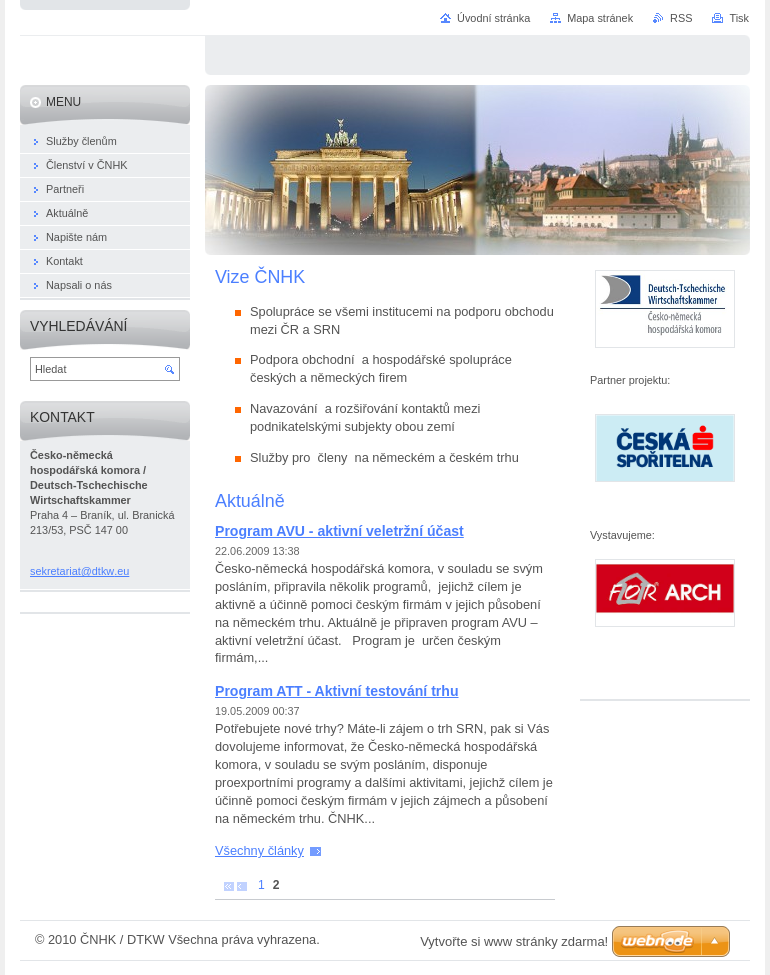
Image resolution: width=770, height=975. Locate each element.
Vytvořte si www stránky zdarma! (514, 941)
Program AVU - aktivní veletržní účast (339, 531)
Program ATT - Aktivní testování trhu (337, 691)
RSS (681, 18)
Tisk (739, 18)
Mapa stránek (600, 18)
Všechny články (259, 850)
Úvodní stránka (493, 18)
